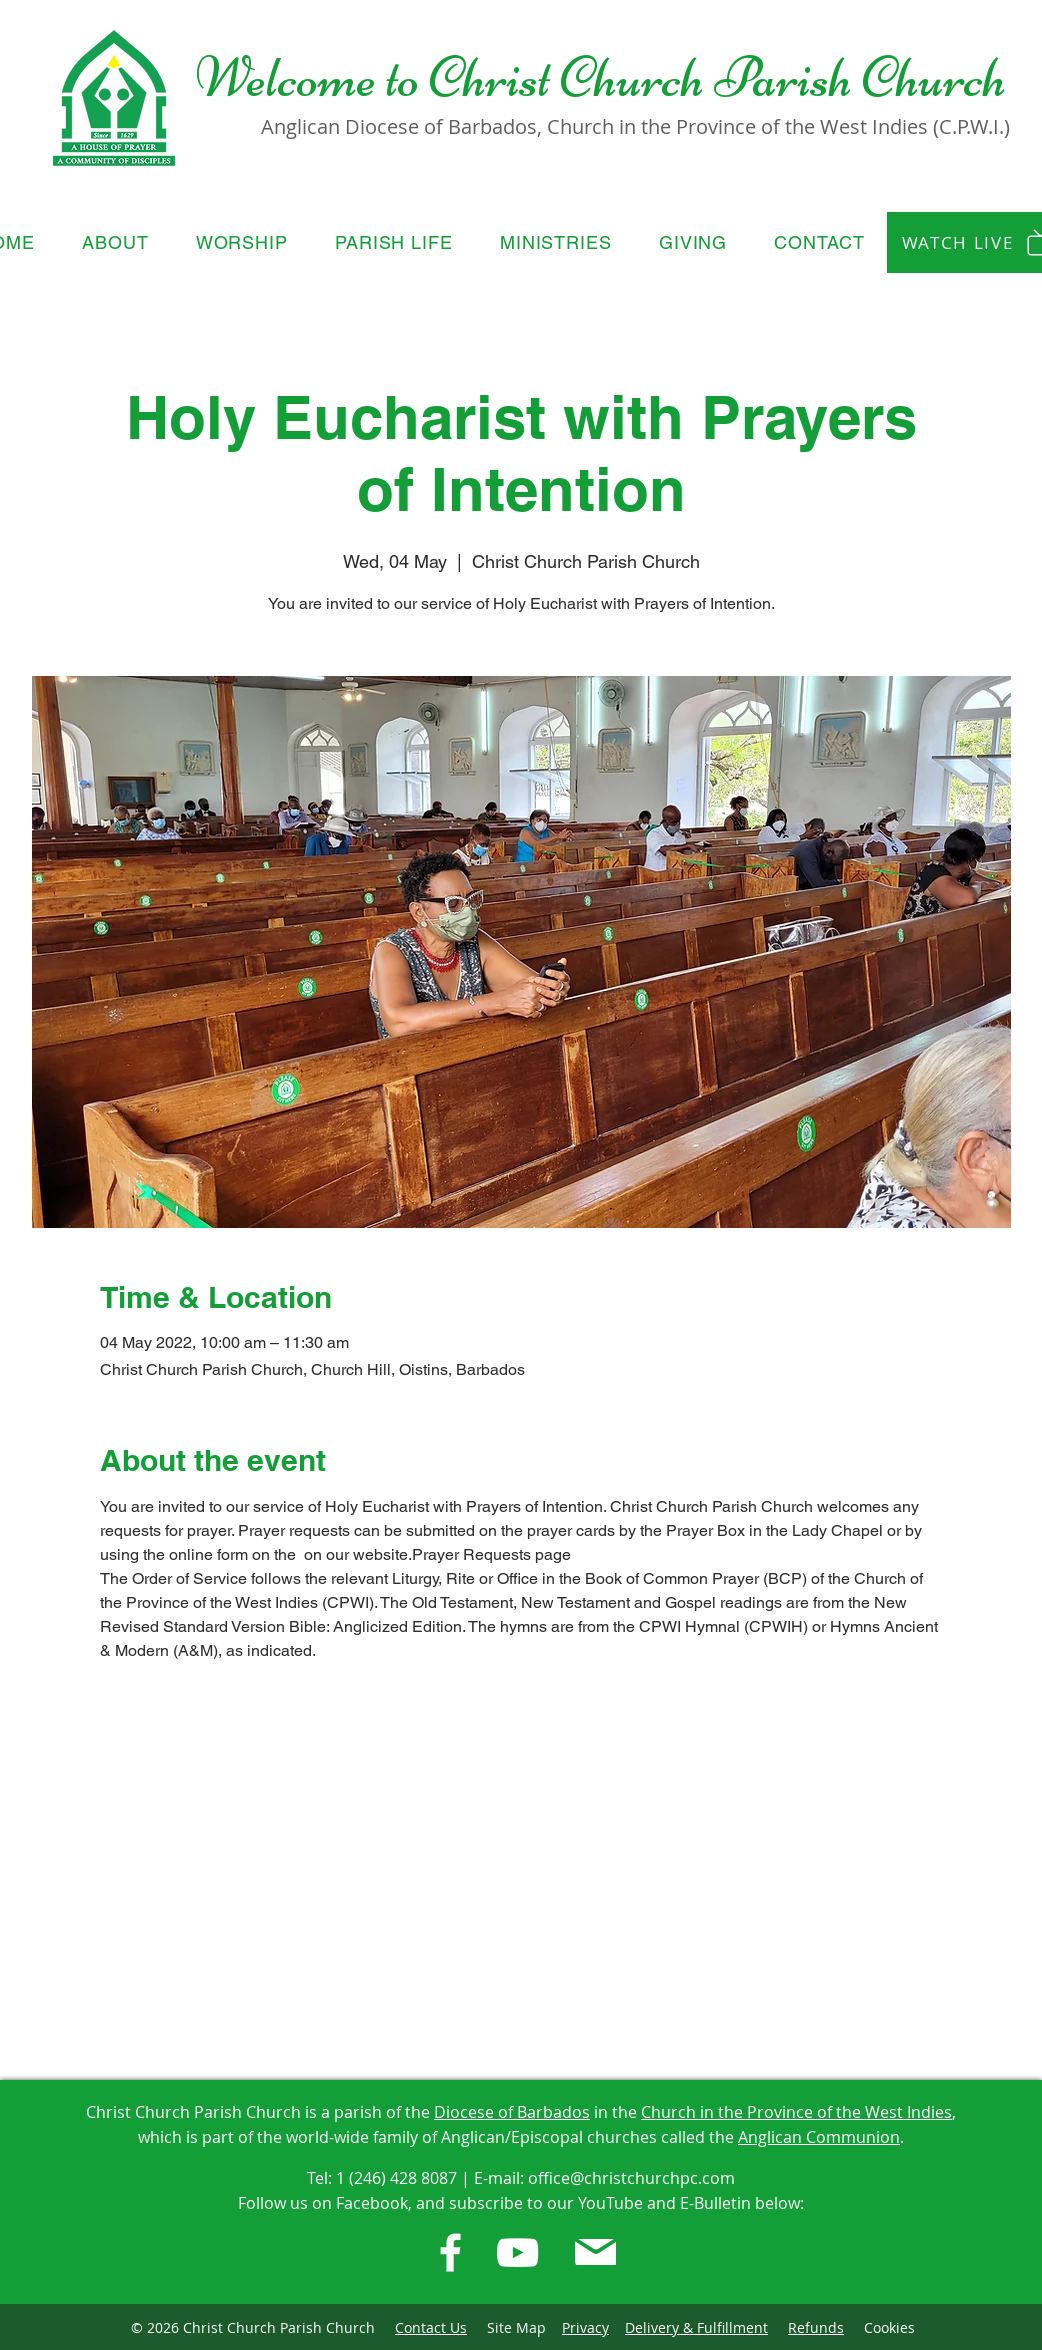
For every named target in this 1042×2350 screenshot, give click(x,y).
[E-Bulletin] (595, 2252)
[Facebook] (450, 2252)
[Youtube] (517, 2252)
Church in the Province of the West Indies (796, 2112)
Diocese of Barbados (512, 2112)
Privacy (585, 2327)
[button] (116, 242)
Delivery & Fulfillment (696, 2327)
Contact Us (431, 2327)
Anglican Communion (819, 2137)
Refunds (816, 2327)
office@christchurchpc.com (631, 2178)
